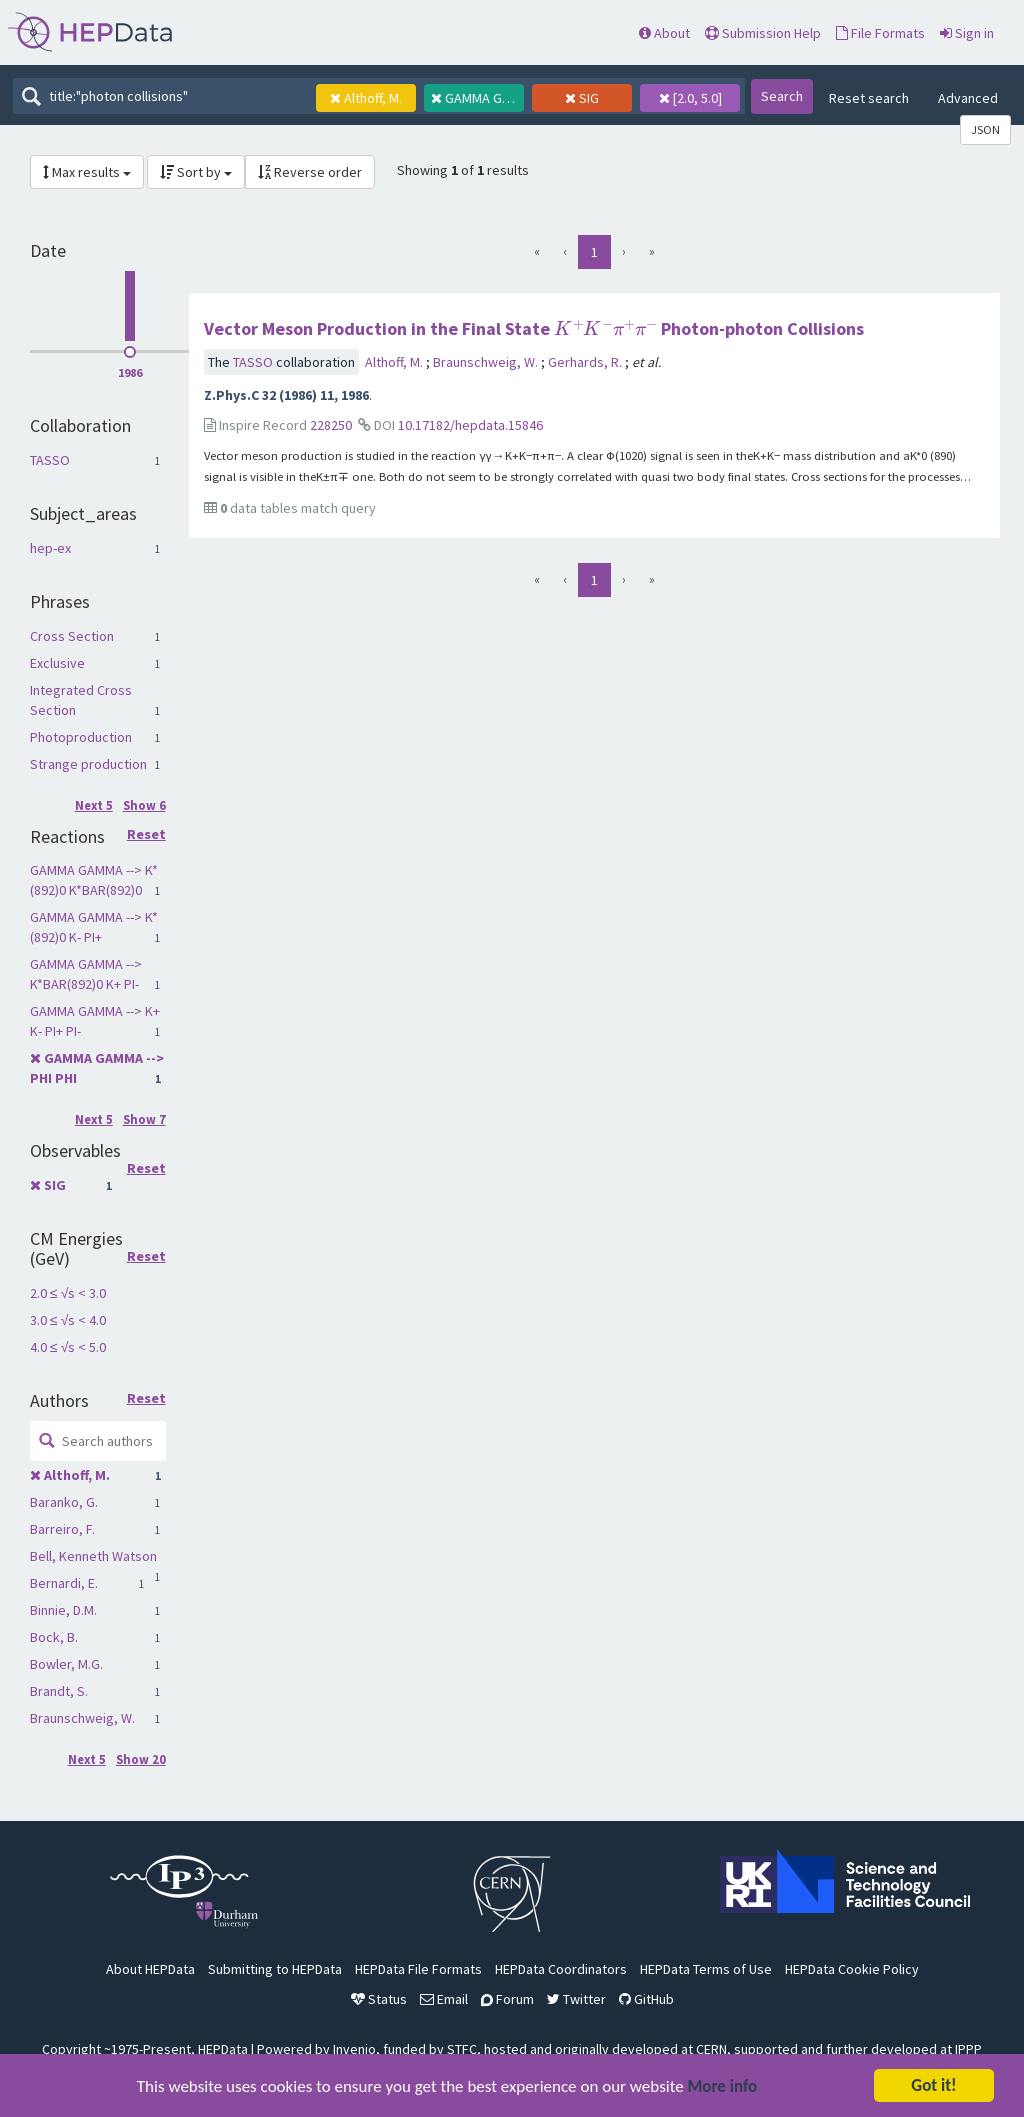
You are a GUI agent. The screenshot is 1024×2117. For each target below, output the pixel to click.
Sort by (196, 172)
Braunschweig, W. (82, 1718)
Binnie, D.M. (63, 1610)
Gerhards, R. (586, 362)
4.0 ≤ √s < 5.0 (68, 1347)
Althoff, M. (77, 1475)
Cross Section (72, 636)
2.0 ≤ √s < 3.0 (68, 1293)
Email (444, 1999)
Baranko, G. (64, 1502)
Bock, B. (54, 1637)
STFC (462, 2049)
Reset (146, 835)
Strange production (88, 764)
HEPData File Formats (418, 1969)
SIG (55, 1185)
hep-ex (50, 548)
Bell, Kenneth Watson (93, 1556)
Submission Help (763, 33)
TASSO (50, 460)
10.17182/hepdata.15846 (470, 425)
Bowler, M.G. (66, 1664)
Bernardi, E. (64, 1583)
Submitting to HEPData (275, 1969)
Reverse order (310, 172)
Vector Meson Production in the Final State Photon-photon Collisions (534, 328)
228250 (331, 425)
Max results (87, 172)
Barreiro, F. (62, 1529)
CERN (711, 2049)
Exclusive (57, 663)
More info (723, 2088)
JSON (985, 129)
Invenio (354, 2049)
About (664, 33)
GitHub (646, 1999)
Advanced (968, 98)
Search (782, 96)
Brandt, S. (59, 1691)
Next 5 (94, 805)
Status (379, 1999)
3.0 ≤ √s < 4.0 (68, 1320)
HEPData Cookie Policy (852, 1969)
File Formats (880, 33)
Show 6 (144, 805)
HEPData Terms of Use (706, 1969)
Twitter (576, 1999)
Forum (507, 1999)
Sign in (967, 33)
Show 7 (144, 1119)
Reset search (869, 98)
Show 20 (141, 1759)
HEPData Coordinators (561, 1969)
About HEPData (150, 1969)
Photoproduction (81, 737)
